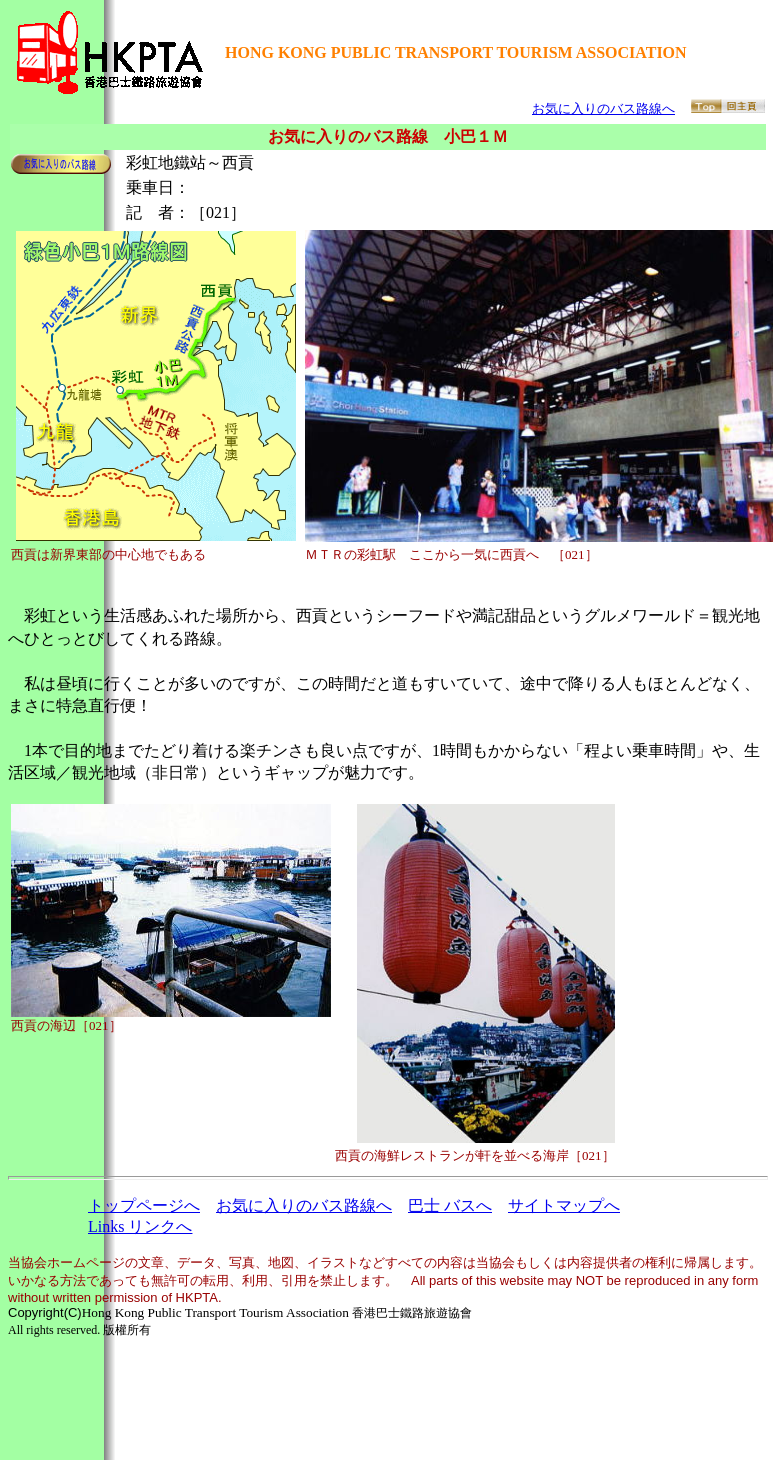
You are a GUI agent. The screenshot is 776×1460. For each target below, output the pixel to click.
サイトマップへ (564, 1205)
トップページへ (144, 1205)
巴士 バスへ (450, 1205)
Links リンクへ (140, 1226)
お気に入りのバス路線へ (603, 108)
